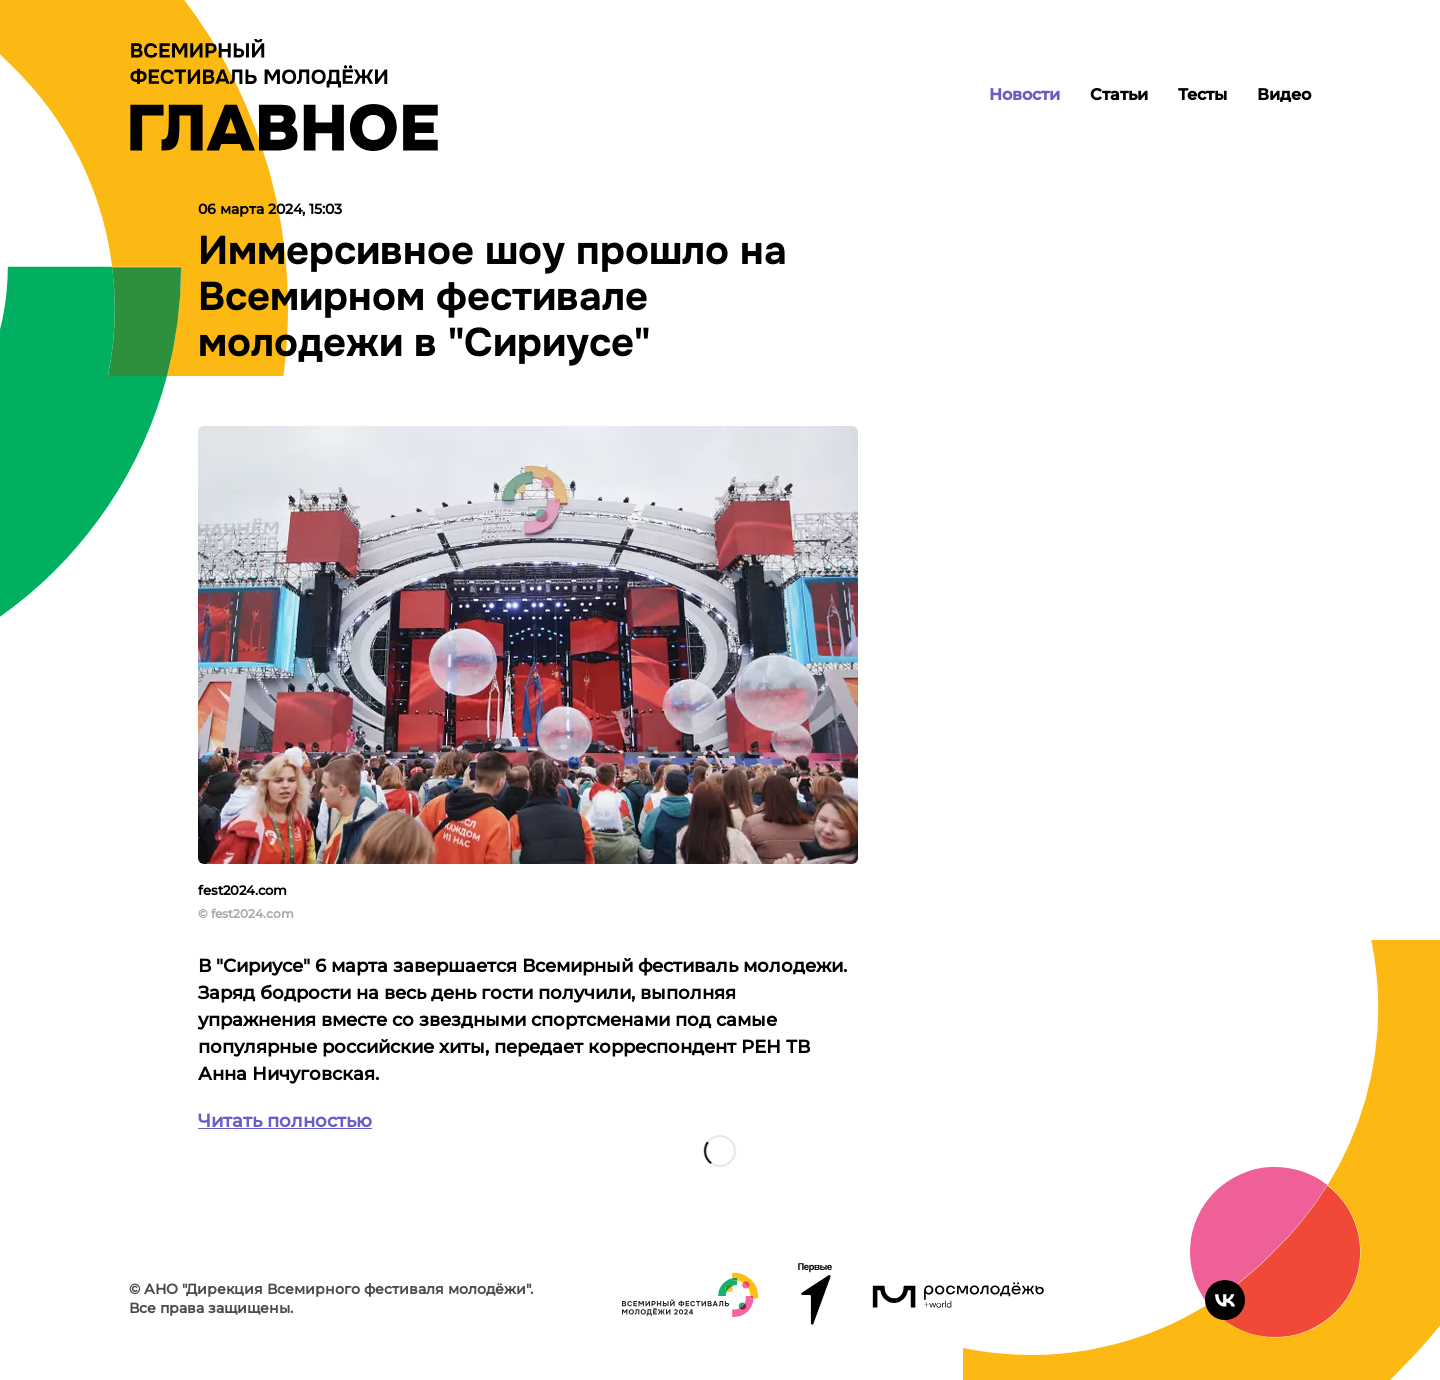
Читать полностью (285, 1121)
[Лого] (284, 95)
